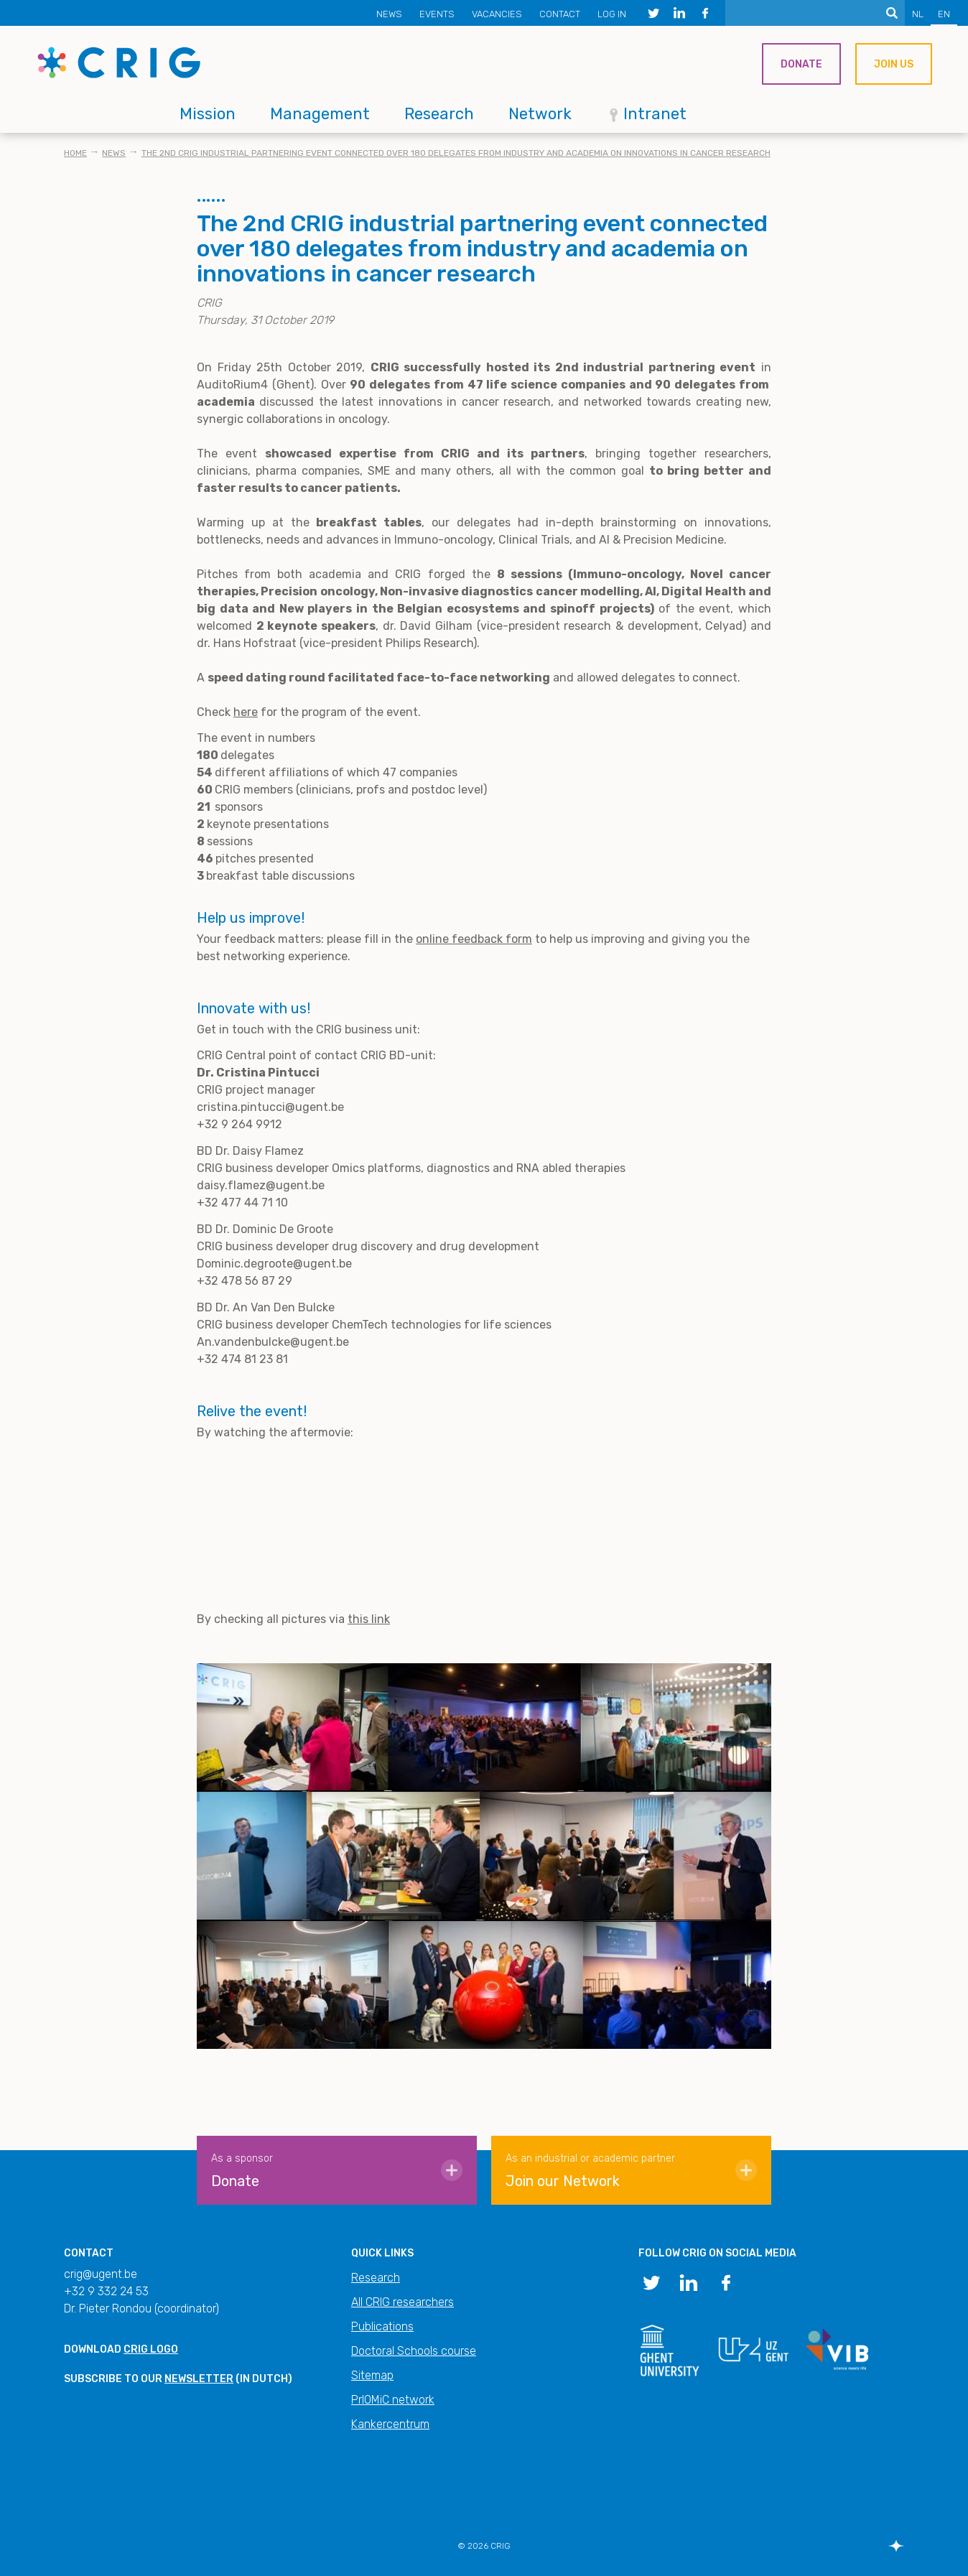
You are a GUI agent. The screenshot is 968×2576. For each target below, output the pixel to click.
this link (369, 1619)
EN (944, 14)
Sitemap (372, 2375)
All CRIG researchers (402, 2302)
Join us (893, 64)
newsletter (198, 2379)
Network (540, 114)
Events (437, 14)
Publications (382, 2326)
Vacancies (497, 14)
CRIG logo (151, 2349)
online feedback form (474, 939)
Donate (801, 64)
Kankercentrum (390, 2424)
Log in (611, 14)
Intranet (655, 114)
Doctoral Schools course (413, 2351)
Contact (559, 14)
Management (320, 114)
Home (75, 153)
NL (917, 14)
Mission (208, 114)
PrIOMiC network (392, 2400)
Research (439, 114)
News (389, 14)
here (245, 712)
